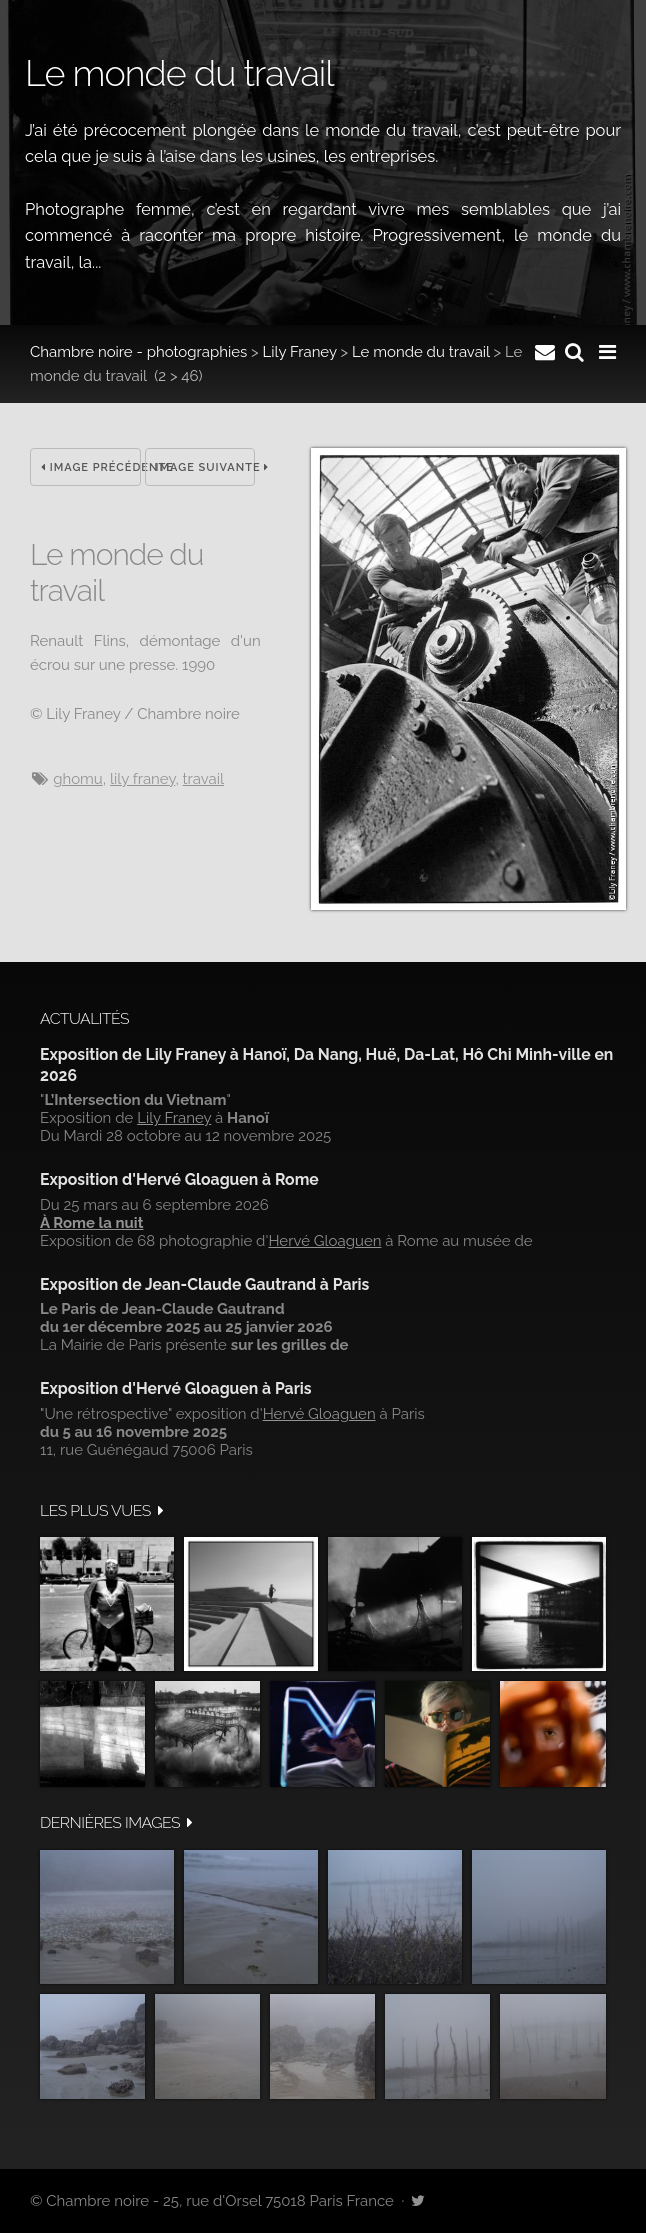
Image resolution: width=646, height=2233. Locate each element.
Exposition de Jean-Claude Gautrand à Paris (204, 1284)
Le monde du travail (421, 352)
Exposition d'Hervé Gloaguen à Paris (176, 1388)
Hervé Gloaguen (324, 1241)
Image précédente (91, 467)
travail (204, 779)
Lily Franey (300, 352)
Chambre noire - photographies (138, 352)
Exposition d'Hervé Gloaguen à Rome (179, 1179)
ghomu (78, 779)
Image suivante (206, 467)
